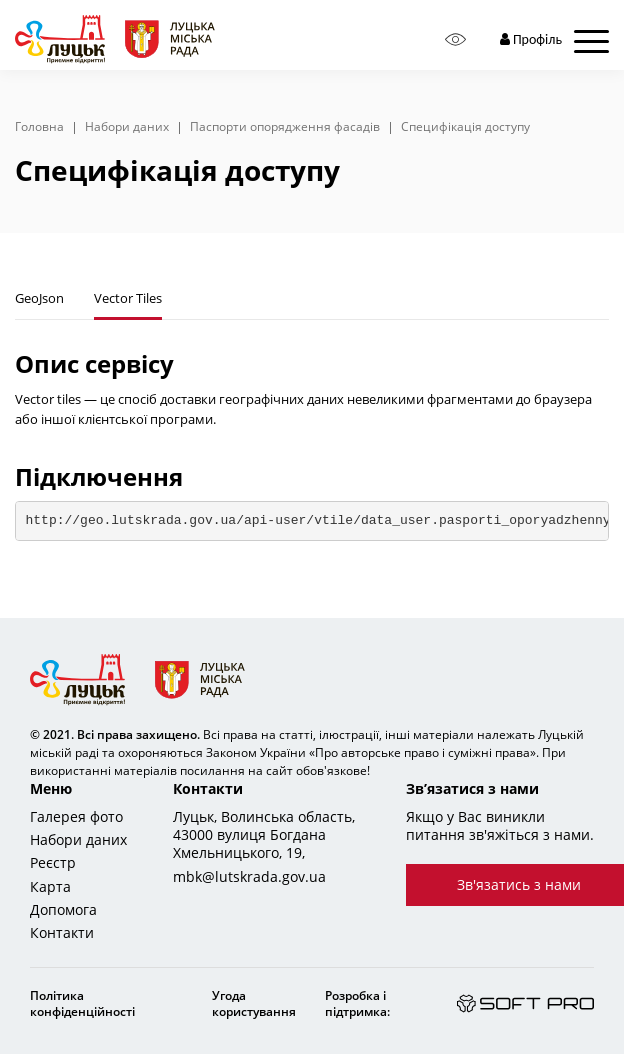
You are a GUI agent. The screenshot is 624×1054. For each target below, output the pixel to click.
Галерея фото (76, 817)
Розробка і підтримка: (357, 1003)
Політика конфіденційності (82, 1003)
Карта (50, 887)
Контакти (62, 933)
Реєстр (53, 863)
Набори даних (127, 127)
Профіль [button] (531, 39)
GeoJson (39, 298)
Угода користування (254, 1003)
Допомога (63, 910)
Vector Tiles (128, 298)
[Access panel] (455, 39)
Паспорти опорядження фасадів (285, 127)
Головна (39, 127)
